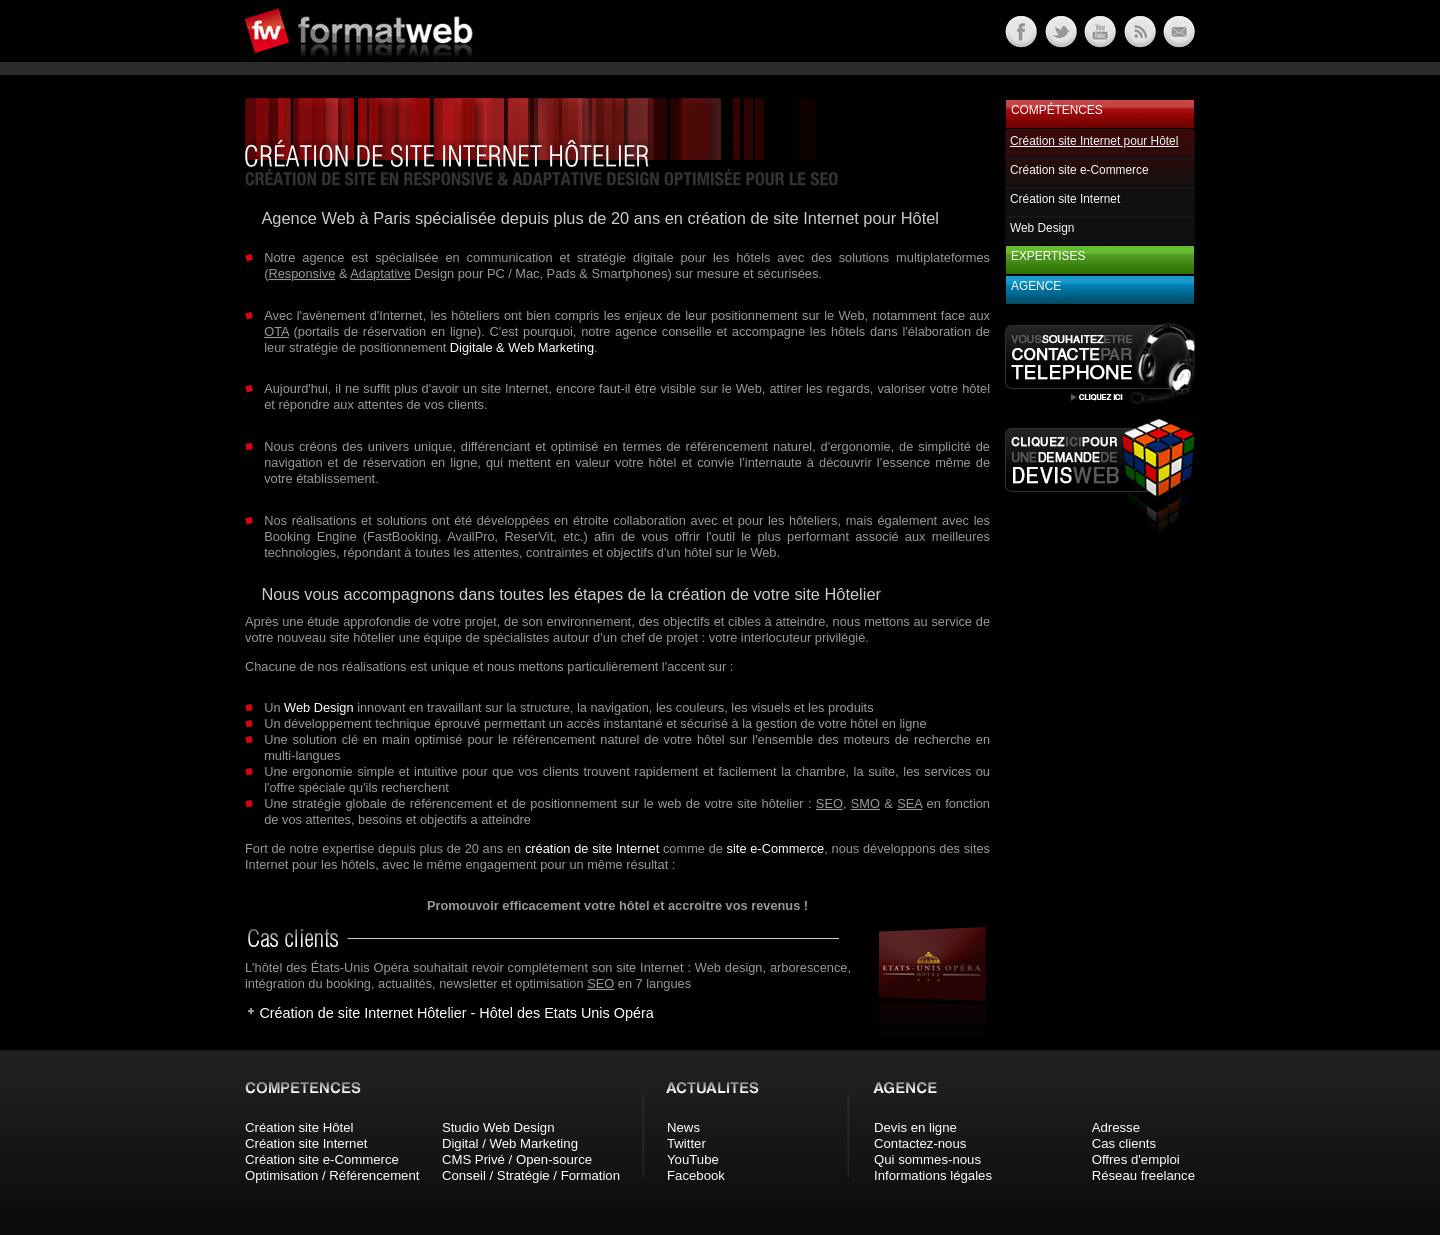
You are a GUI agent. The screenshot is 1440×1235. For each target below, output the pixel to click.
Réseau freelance (1143, 1175)
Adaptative (380, 273)
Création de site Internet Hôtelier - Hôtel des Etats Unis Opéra (456, 1013)
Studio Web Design (498, 1127)
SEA (909, 803)
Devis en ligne (915, 1127)
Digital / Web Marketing (510, 1143)
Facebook (696, 1175)
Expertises (1048, 256)
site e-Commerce (776, 848)
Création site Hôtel (299, 1127)
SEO (829, 803)
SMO (865, 803)
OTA (276, 331)
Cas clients (1124, 1143)
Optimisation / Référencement (332, 1175)
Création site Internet (1065, 199)
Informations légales (933, 1175)
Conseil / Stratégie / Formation (531, 1175)
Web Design (318, 707)
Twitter (686, 1143)
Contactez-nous (920, 1143)
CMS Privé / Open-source (517, 1159)
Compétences (1057, 110)
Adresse (1116, 1127)
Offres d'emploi (1136, 1159)
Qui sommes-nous (927, 1159)
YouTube (693, 1159)
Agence (1036, 286)
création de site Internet (592, 848)
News (683, 1127)
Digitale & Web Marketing (522, 347)
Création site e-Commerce (1079, 170)
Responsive (301, 273)
